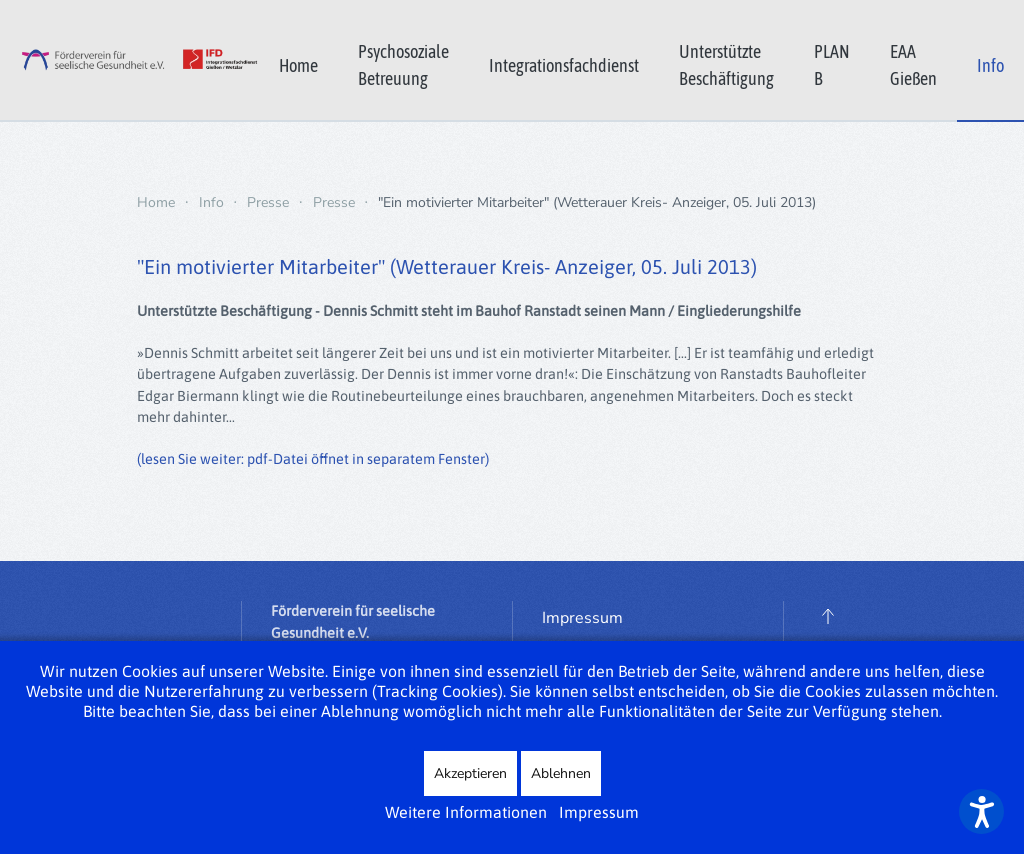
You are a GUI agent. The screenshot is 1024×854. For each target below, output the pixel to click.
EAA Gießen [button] (913, 65)
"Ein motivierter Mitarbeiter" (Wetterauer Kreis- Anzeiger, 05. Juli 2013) (447, 266)
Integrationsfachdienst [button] (564, 65)
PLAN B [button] (832, 65)
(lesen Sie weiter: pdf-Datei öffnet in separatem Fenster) (313, 459)
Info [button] (990, 65)
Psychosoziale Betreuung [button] (403, 65)
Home (298, 65)
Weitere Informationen (466, 812)
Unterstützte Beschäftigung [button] (726, 65)
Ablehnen (561, 773)
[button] (828, 616)
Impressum (582, 618)
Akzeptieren (470, 773)
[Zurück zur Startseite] (129, 60)
